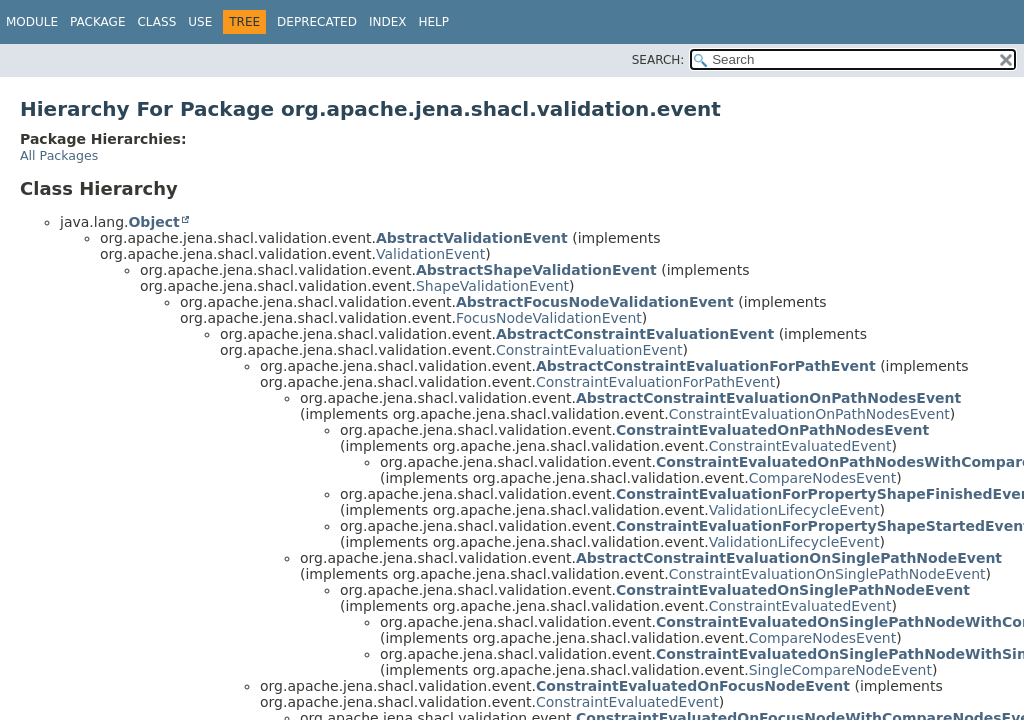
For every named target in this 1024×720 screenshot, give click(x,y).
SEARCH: (658, 60)
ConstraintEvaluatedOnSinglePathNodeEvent (793, 590)
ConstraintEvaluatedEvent (800, 446)
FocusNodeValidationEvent (549, 318)
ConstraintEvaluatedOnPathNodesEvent (772, 430)
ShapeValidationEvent (492, 286)
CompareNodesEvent (822, 478)
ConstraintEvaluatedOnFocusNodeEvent (693, 686)
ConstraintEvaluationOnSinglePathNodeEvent (827, 574)
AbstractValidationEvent (472, 238)
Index (388, 22)
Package (97, 22)
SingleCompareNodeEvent (840, 670)
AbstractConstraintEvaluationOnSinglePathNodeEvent (789, 558)
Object (153, 222)
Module (32, 22)
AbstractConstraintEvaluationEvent (635, 334)
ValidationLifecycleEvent (794, 510)
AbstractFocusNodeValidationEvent (595, 302)
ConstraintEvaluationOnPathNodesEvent (809, 414)
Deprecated (317, 22)
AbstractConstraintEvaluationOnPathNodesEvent (768, 398)
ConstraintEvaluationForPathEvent (655, 382)
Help (433, 22)
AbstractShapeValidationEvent (536, 270)
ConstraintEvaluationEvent (589, 350)
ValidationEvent (430, 254)
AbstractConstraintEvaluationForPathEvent (706, 366)
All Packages (59, 155)
